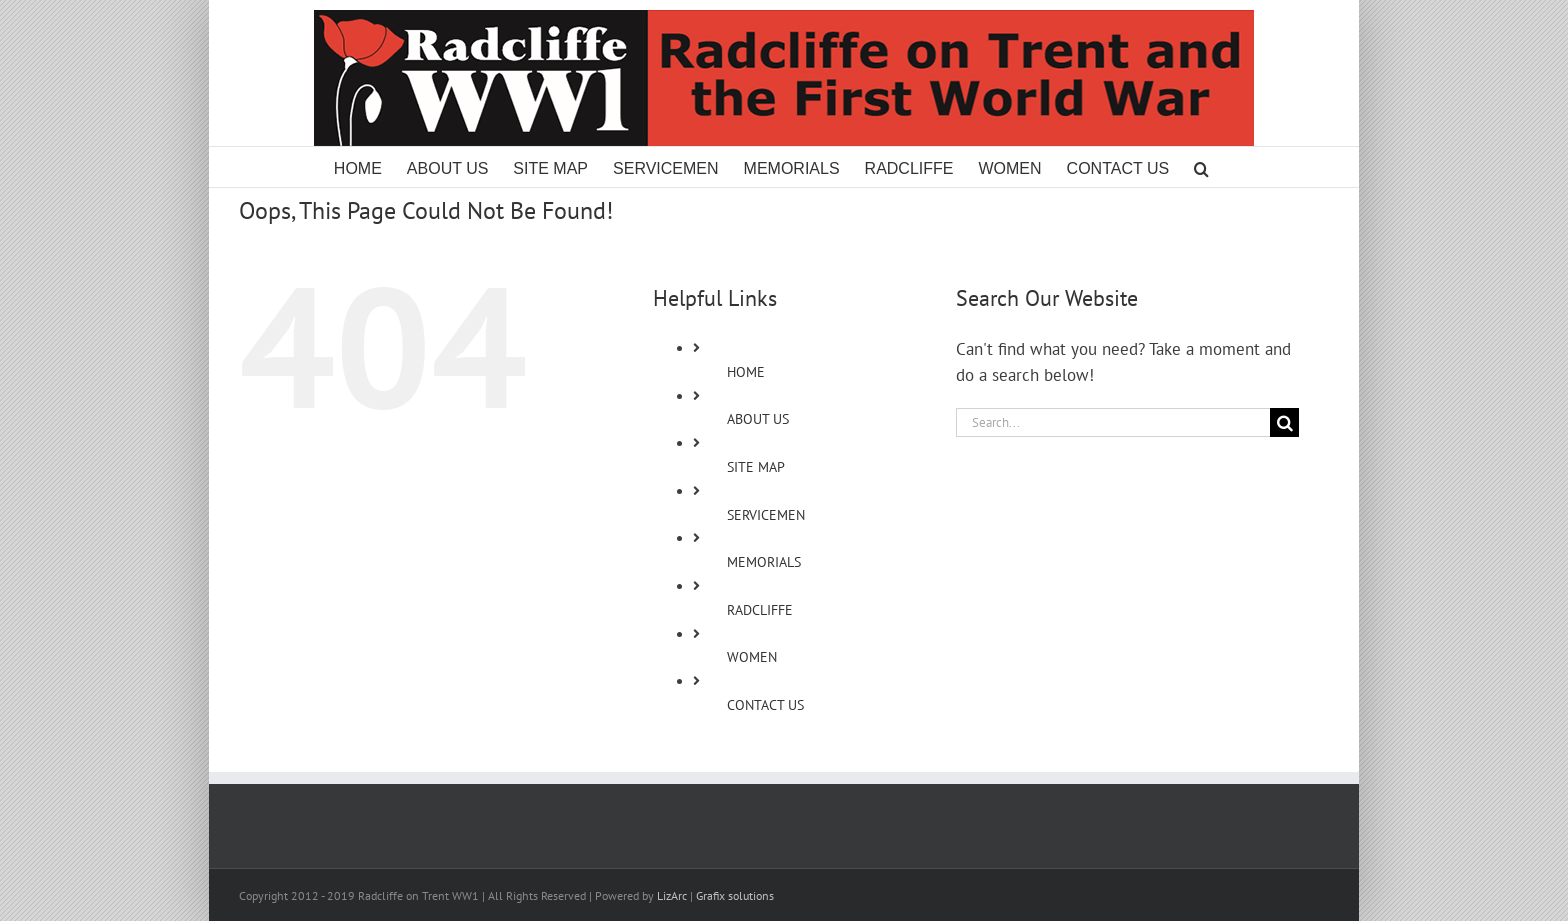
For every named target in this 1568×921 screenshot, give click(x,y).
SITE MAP (756, 467)
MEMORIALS (764, 562)
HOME (746, 372)
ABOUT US (758, 419)
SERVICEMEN (766, 515)
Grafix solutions (735, 895)
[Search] (1284, 422)
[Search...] (1113, 422)
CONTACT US (765, 705)
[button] (1201, 167)
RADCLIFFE (760, 610)
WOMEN (752, 657)
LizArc (672, 895)
